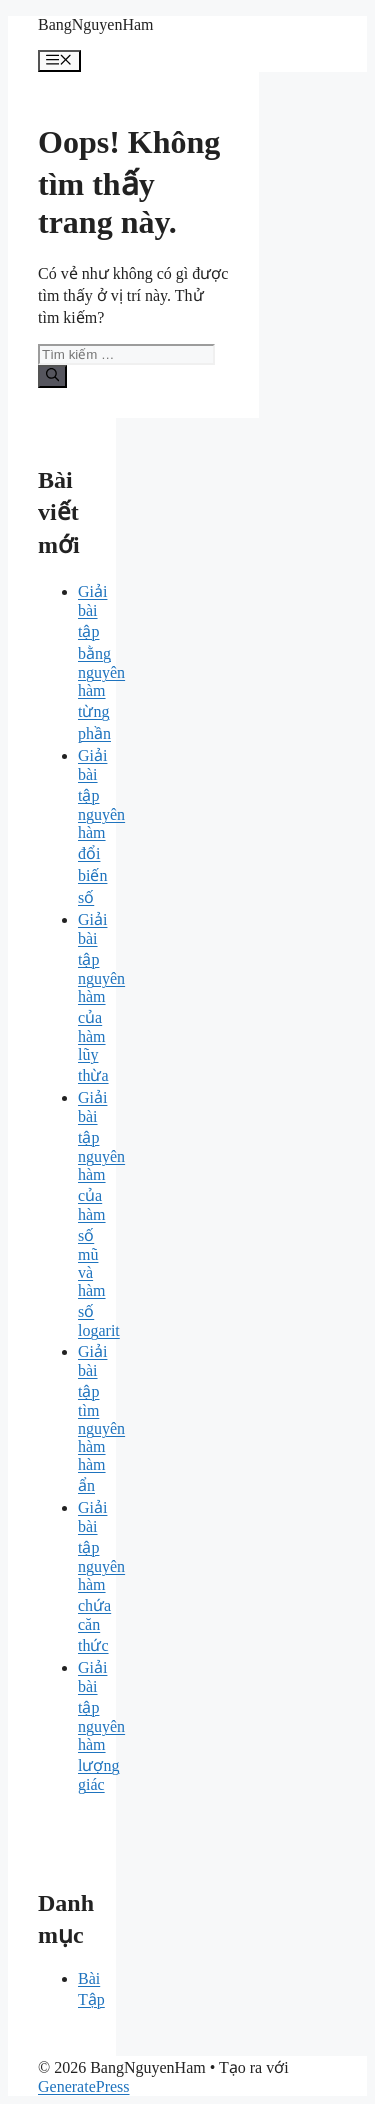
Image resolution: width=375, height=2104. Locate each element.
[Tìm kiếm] (52, 376)
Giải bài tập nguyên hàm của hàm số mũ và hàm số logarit (101, 1214)
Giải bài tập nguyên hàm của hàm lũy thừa (101, 997)
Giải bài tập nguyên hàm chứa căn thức (101, 1576)
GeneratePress (84, 2086)
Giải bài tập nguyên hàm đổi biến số (101, 826)
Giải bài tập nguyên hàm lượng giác (101, 1726)
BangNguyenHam (96, 24)
